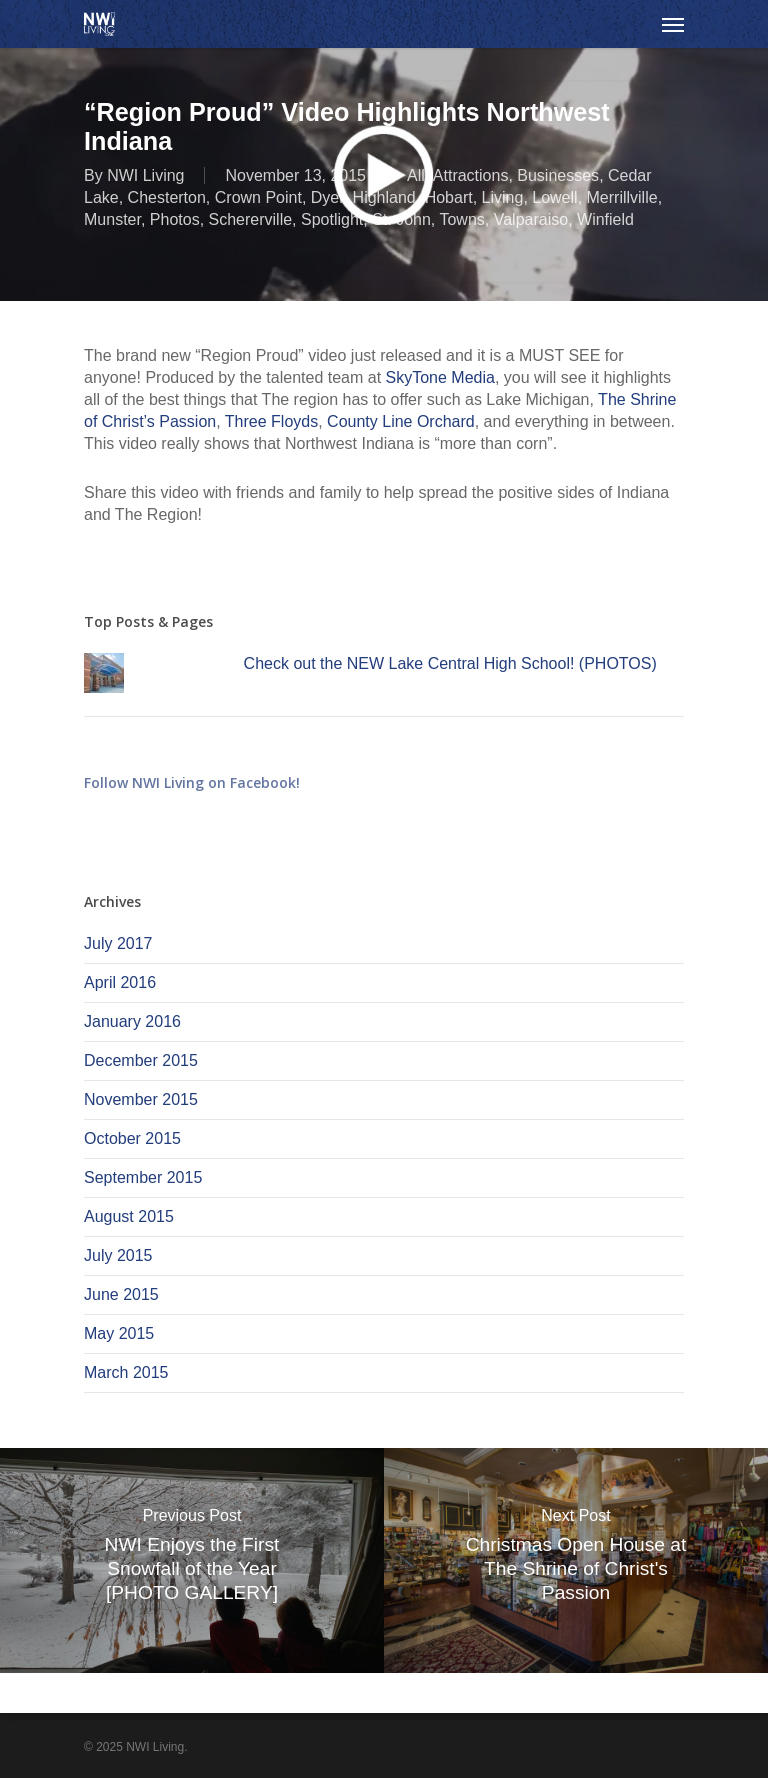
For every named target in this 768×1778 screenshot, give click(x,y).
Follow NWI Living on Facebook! (192, 782)
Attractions (471, 175)
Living (503, 197)
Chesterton (167, 197)
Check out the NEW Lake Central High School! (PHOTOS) (450, 663)
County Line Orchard (399, 421)
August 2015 (129, 1216)
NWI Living (145, 175)
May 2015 (119, 1333)
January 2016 (132, 1021)
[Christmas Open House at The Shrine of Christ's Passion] (576, 1560)
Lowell (554, 197)
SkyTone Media (440, 377)
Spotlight (332, 219)
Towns (461, 219)
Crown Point (258, 197)
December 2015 (141, 1060)
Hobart (449, 197)
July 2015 (118, 1255)
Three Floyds (271, 421)
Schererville (251, 219)
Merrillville (622, 197)
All (416, 175)
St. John (401, 219)
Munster (112, 219)
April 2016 (120, 982)
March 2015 (126, 1372)
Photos (175, 219)
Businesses (558, 175)
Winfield (605, 219)
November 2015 (141, 1099)
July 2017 (118, 943)
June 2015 (121, 1294)
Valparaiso (531, 219)
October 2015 (132, 1138)
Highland (384, 197)
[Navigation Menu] (673, 24)
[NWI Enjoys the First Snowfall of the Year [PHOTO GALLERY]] (192, 1560)
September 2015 (143, 1177)
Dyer (327, 197)
